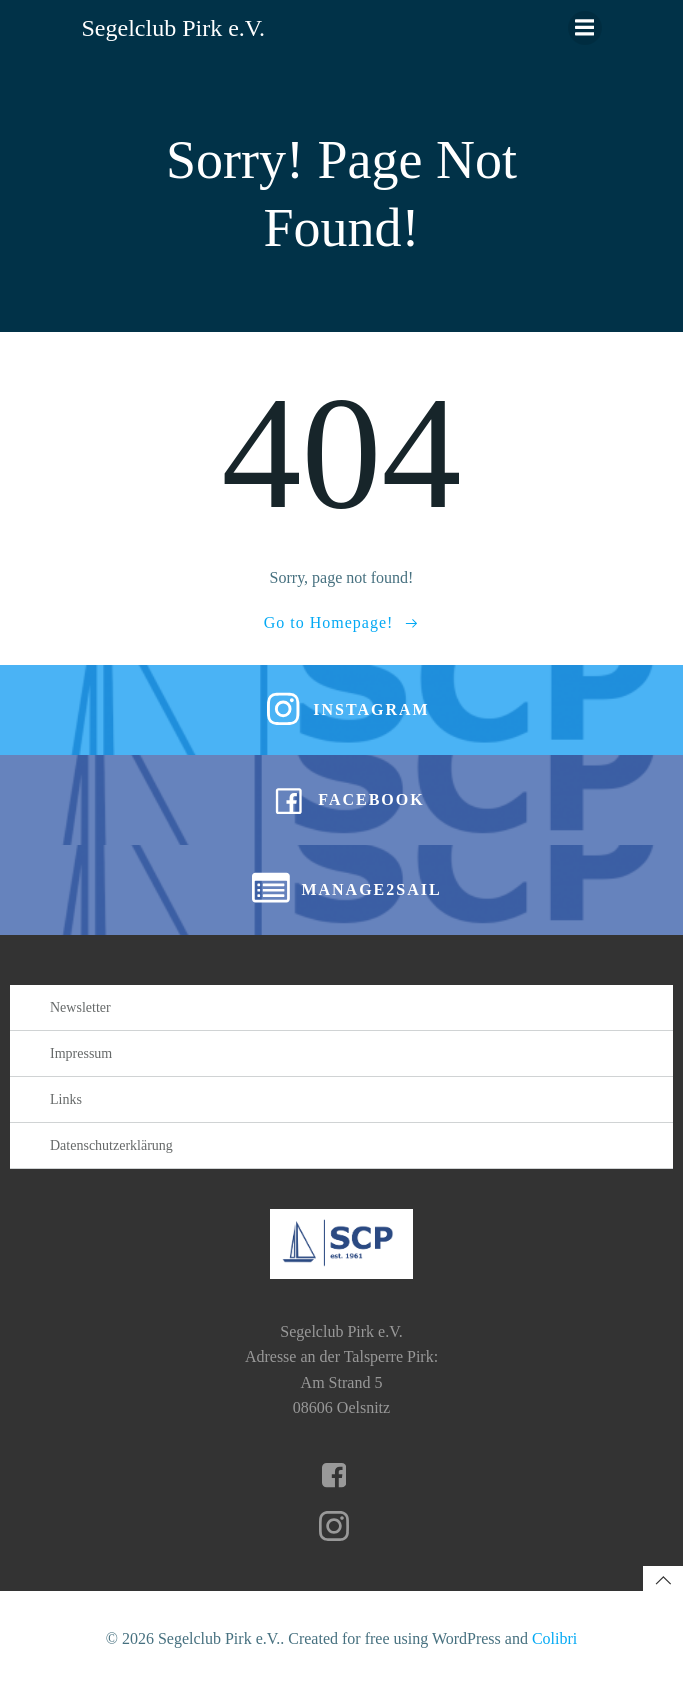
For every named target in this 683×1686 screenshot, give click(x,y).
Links (66, 1099)
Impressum (81, 1053)
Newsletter (80, 1007)
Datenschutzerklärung (111, 1145)
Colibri (554, 1638)
